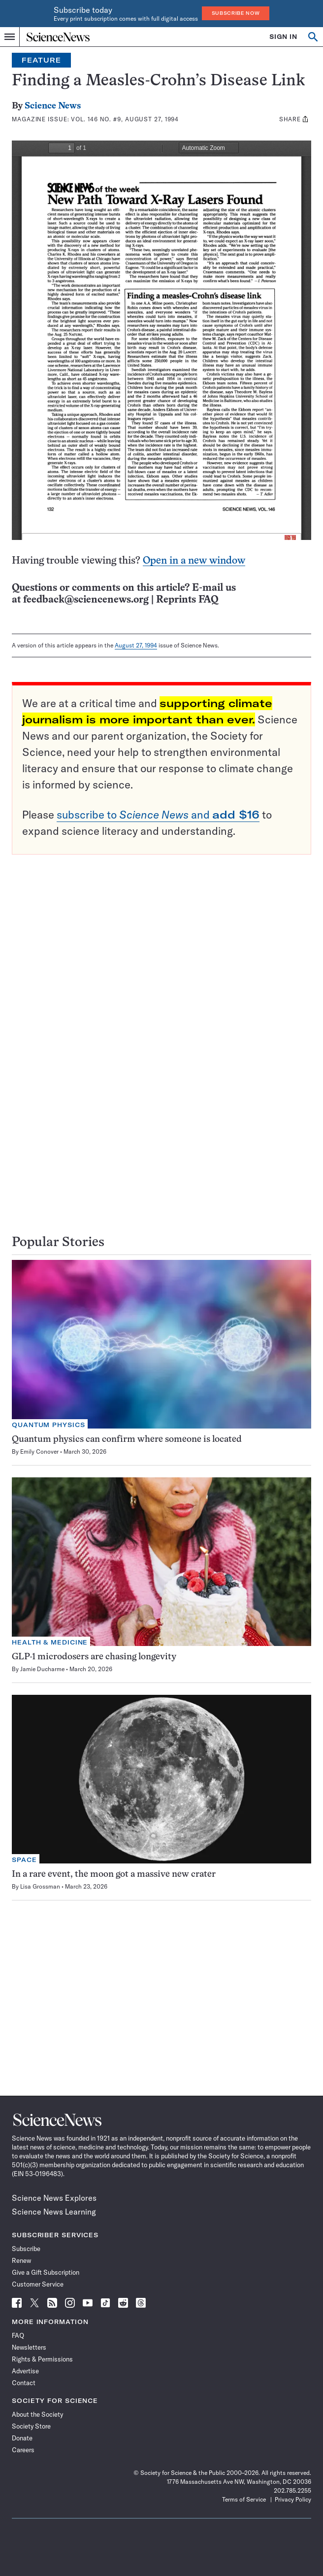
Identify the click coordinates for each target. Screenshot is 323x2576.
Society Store (31, 2426)
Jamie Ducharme (42, 1669)
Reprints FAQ (187, 600)
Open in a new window (194, 561)
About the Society (37, 2414)
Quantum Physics (48, 1425)
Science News (53, 106)
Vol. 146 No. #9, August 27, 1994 (125, 119)
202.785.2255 (292, 2490)
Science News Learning (54, 2212)
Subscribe (26, 2249)
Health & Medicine (50, 1642)
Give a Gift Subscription (45, 2272)
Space (24, 1859)
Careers (23, 2450)
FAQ (18, 2335)
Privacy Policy (293, 2499)
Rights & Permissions (42, 2359)
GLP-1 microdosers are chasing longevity (94, 1657)
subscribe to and (158, 815)
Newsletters (29, 2347)
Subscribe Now (236, 13)
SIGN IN (283, 36)
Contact (23, 2383)
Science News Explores (54, 2198)
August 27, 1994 (136, 645)
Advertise (25, 2371)
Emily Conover (39, 1451)
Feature (41, 60)
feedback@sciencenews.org (86, 600)
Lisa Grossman (40, 1886)
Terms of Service (244, 2499)
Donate (22, 2438)
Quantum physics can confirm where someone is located (127, 1439)
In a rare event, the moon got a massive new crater (114, 1874)
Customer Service (38, 2284)
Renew (21, 2260)
